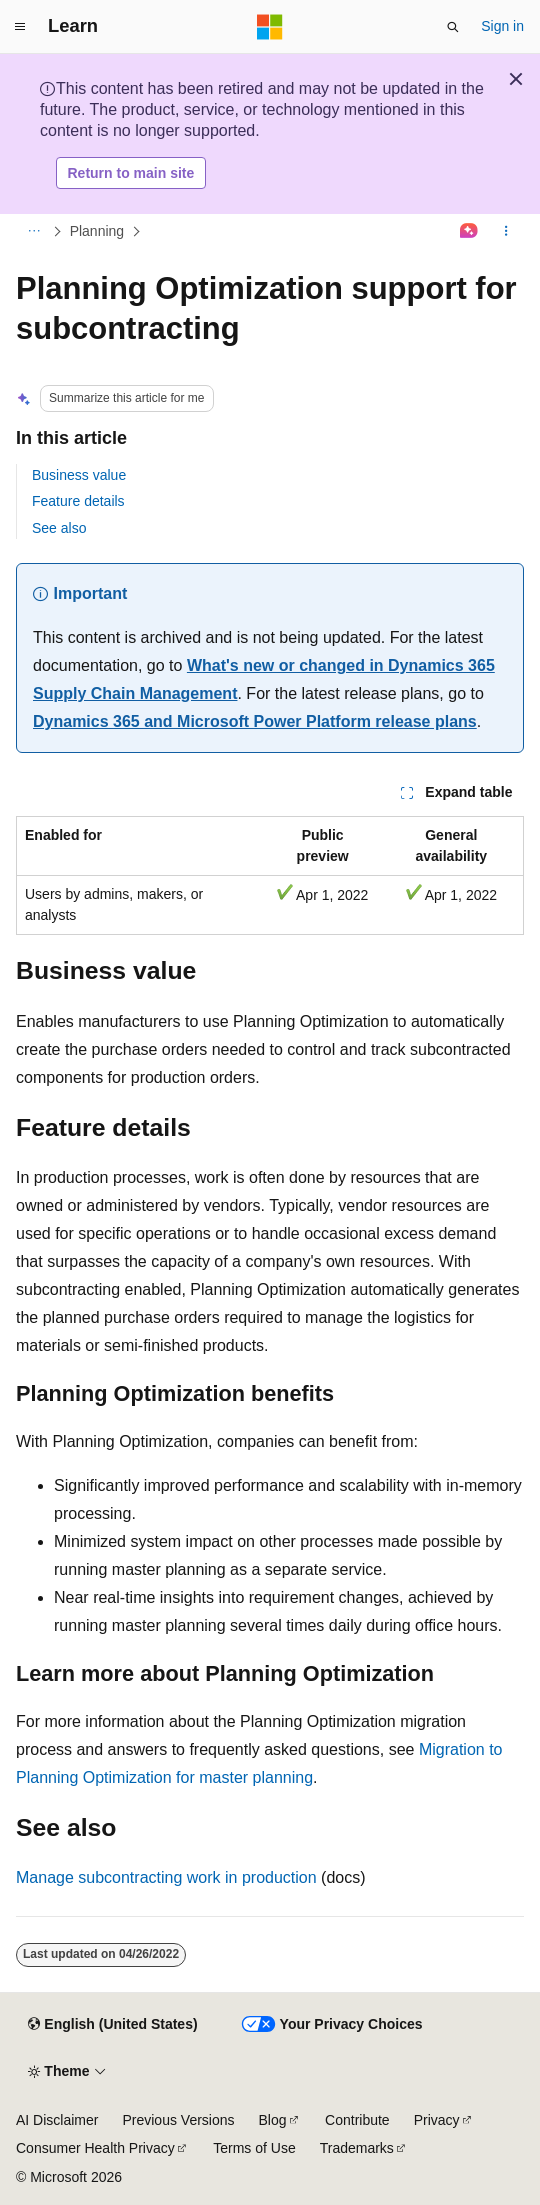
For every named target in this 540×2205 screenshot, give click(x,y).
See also (59, 528)
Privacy (437, 2120)
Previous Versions (178, 2120)
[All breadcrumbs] (33, 232)
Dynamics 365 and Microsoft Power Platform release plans (255, 721)
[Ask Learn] (469, 232)
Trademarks (357, 2148)
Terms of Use (254, 2148)
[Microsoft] (270, 27)
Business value (79, 475)
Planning (97, 231)
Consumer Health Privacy (95, 2148)
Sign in (502, 26)
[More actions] (506, 232)
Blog (273, 2120)
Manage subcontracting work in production (166, 1877)
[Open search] (453, 27)
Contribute (357, 2120)
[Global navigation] (20, 27)
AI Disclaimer (57, 2120)
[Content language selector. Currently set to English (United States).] (112, 2025)
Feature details (78, 501)
